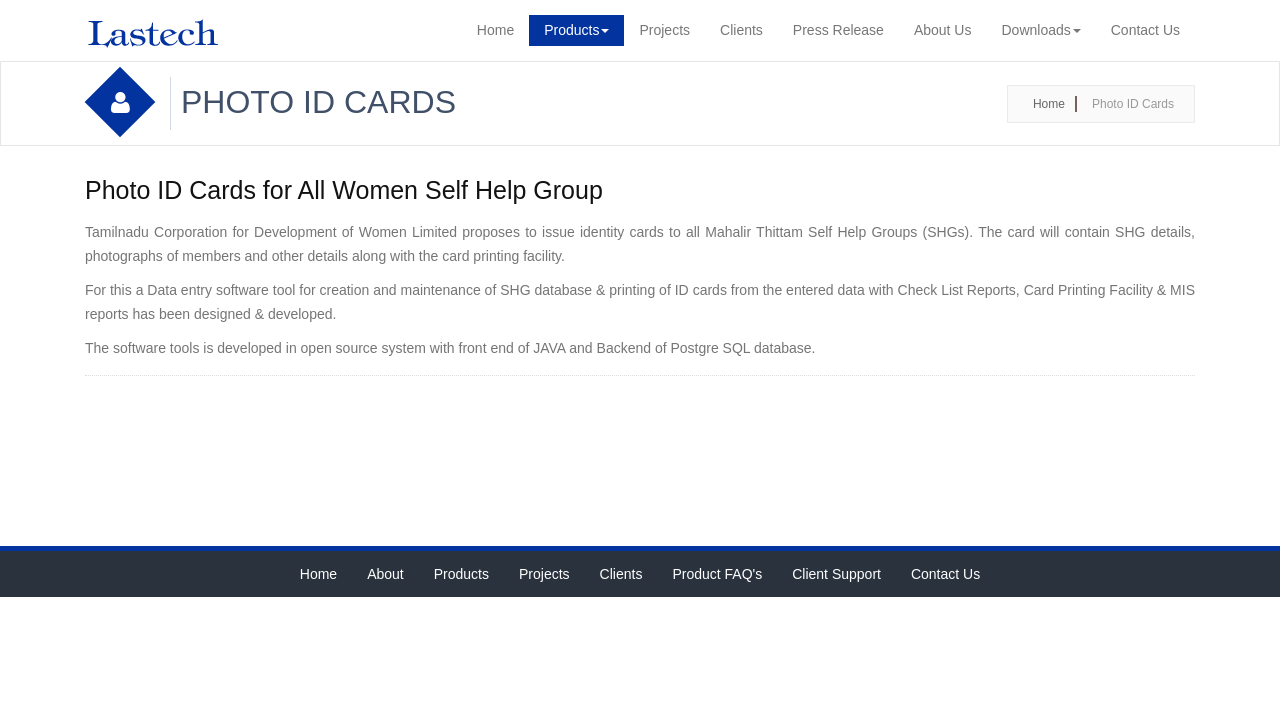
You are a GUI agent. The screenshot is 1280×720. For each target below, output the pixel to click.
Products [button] (576, 30)
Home (495, 30)
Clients (741, 30)
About (385, 574)
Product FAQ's (717, 574)
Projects (664, 30)
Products (461, 574)
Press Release (838, 30)
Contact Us (1145, 30)
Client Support (836, 574)
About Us (943, 30)
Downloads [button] (1040, 30)
